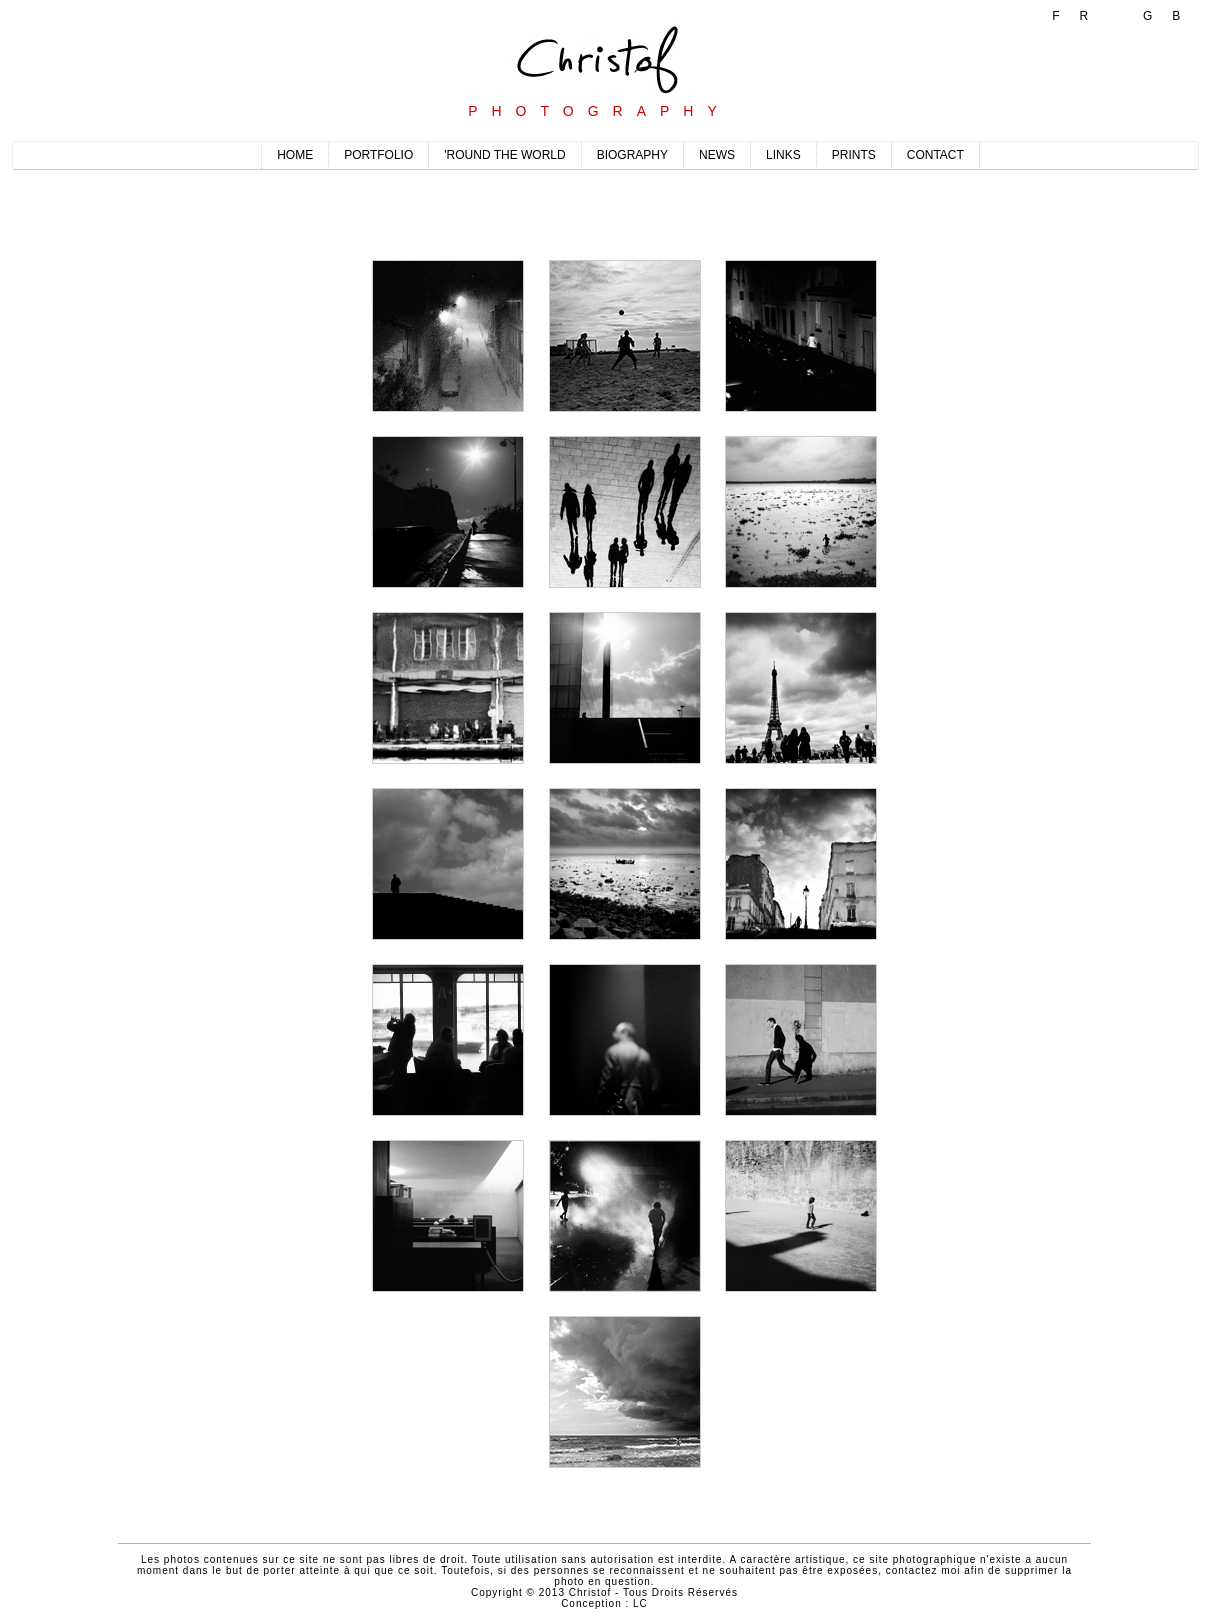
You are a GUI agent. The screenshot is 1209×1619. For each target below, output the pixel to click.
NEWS (717, 155)
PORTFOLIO (378, 155)
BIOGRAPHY (632, 155)
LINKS (783, 155)
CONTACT (935, 155)
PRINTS (854, 155)
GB (1171, 16)
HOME (295, 155)
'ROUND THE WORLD (504, 155)
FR (1080, 16)
